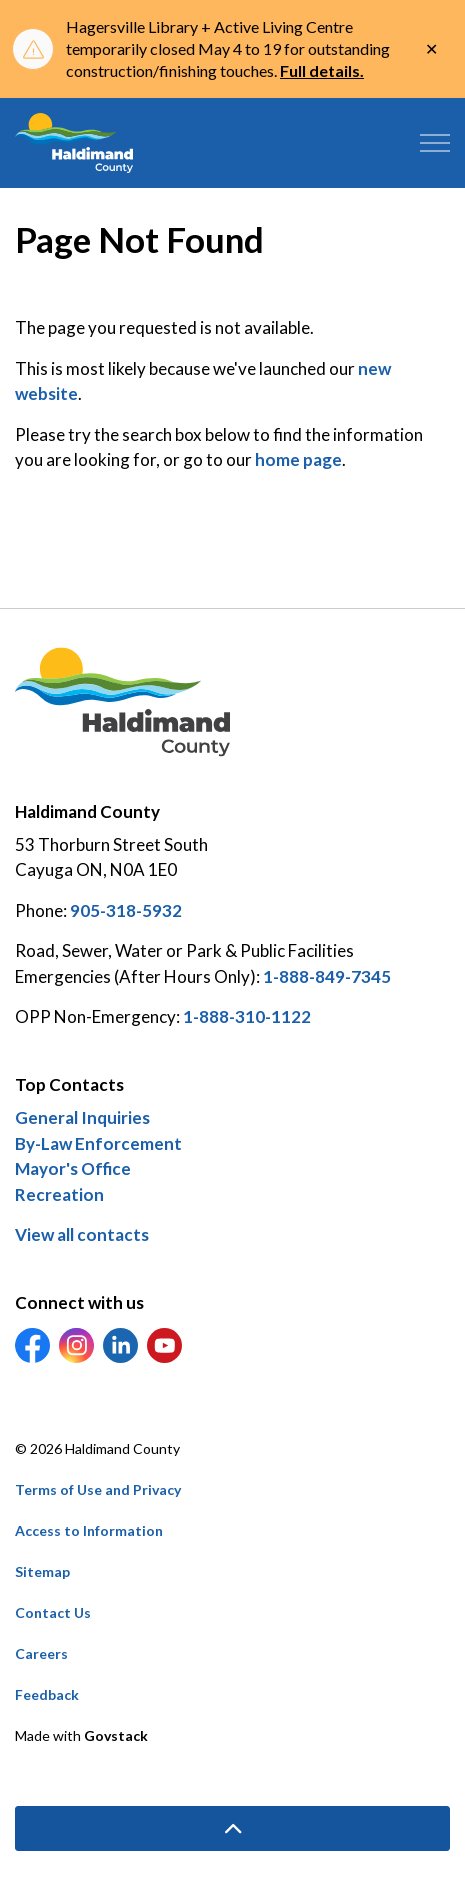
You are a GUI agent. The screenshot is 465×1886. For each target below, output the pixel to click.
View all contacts (82, 1234)
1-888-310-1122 (247, 1016)
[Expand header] (435, 143)
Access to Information (89, 1530)
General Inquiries (82, 1117)
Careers (41, 1653)
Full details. (322, 70)
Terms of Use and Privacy (98, 1489)
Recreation (59, 1194)
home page (298, 459)
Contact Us (53, 1612)
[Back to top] (232, 1828)
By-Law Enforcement (98, 1143)
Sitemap (42, 1571)
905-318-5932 (126, 910)
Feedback (47, 1694)
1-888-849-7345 (327, 976)
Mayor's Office (73, 1168)
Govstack (116, 1735)
